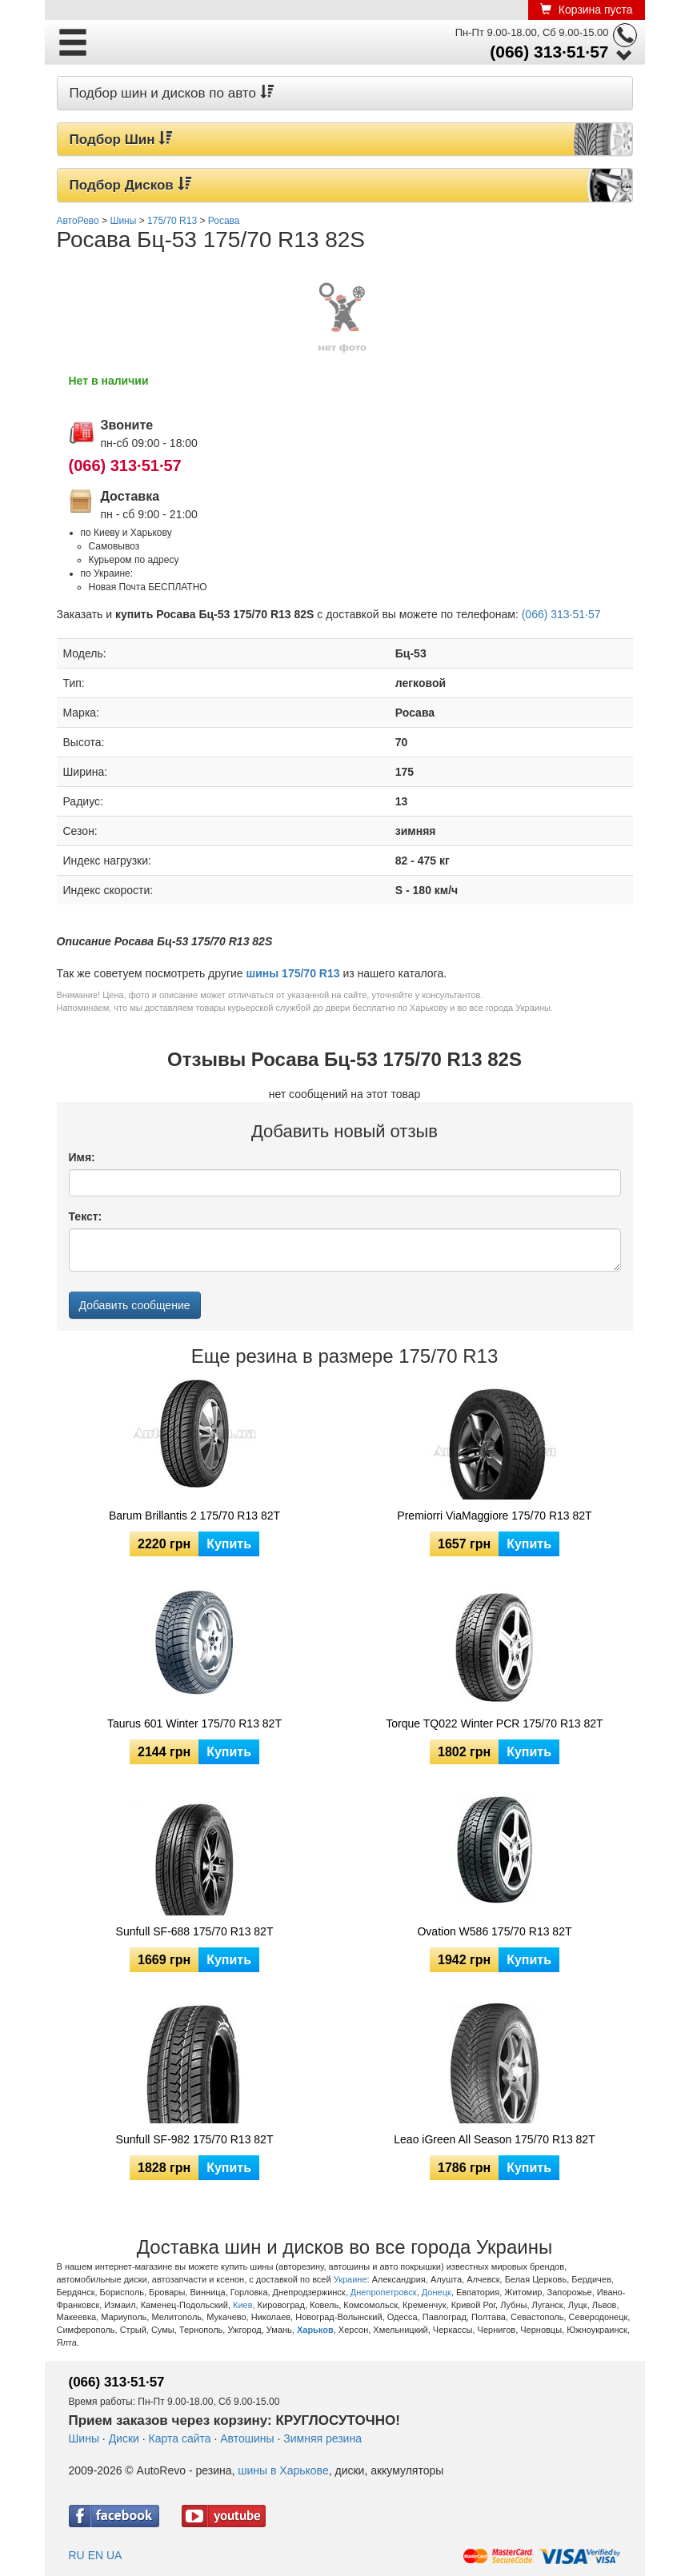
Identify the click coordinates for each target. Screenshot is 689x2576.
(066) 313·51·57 (549, 51)
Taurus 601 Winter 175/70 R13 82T (194, 1723)
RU (77, 2555)
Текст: (85, 1216)
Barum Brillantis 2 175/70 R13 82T (194, 1515)
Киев (243, 2305)
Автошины (247, 2438)
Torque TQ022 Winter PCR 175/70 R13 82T (494, 1723)
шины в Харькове (283, 2470)
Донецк (436, 2292)
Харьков (315, 2329)
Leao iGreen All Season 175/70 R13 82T (494, 2139)
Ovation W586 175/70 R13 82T (494, 1931)
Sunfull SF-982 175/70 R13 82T (195, 2139)
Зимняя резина (322, 2438)
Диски (124, 2438)
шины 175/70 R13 (293, 973)
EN (95, 2555)
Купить (228, 1544)
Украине (350, 2279)
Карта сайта (180, 2438)
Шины (84, 2438)
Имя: (82, 1157)
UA (114, 2555)
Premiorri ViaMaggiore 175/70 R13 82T (494, 1515)
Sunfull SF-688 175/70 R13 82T (195, 1931)
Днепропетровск (384, 2292)
